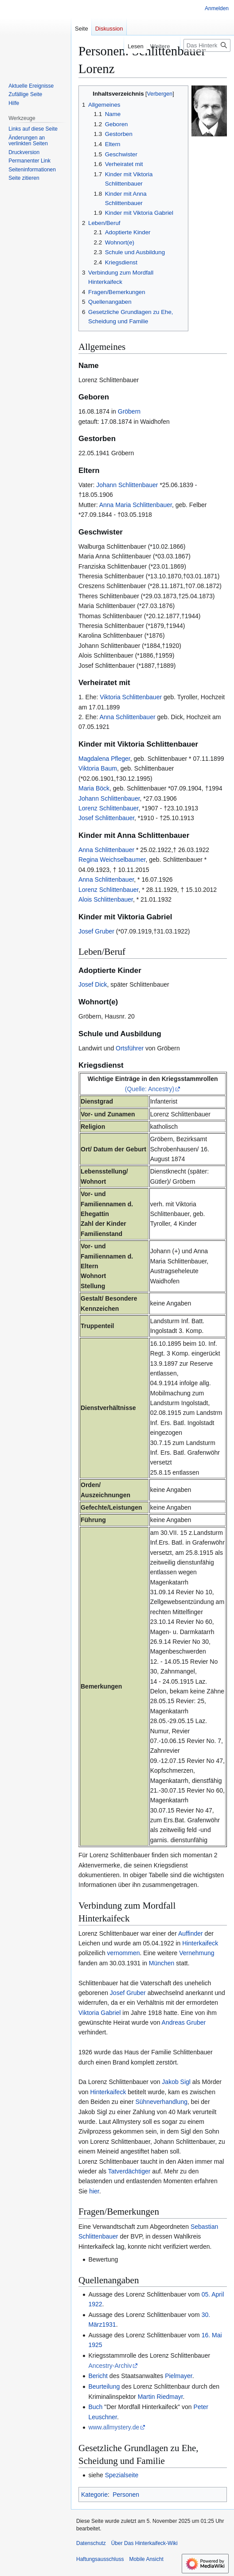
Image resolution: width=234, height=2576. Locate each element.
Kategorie (94, 2494)
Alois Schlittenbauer (105, 899)
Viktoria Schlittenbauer (131, 697)
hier (94, 2191)
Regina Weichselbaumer (112, 859)
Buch (95, 2406)
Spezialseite (122, 2475)
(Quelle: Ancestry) (149, 1088)
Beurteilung (104, 2386)
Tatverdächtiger (129, 2171)
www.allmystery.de (113, 2427)
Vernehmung (196, 1952)
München (162, 1963)
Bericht (98, 2375)
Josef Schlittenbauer (106, 817)
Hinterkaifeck (200, 1943)
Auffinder (190, 1933)
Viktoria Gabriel (99, 2012)
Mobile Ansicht (146, 2559)
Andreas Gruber (184, 2022)
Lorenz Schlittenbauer (108, 808)
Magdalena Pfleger (104, 758)
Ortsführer (130, 1048)
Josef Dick (92, 984)
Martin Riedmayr (160, 2396)
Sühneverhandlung (161, 2101)
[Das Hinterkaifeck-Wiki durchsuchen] (206, 45)
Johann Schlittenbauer (127, 484)
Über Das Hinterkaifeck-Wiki (144, 2543)
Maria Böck (93, 788)
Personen (126, 2494)
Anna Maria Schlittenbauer (135, 504)
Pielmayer (178, 2375)
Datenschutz (91, 2543)
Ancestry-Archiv (110, 2365)
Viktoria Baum (97, 768)
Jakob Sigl (176, 2081)
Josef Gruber (96, 931)
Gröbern (129, 411)
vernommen (123, 1952)
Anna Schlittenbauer (127, 717)
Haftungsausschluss (100, 2559)
